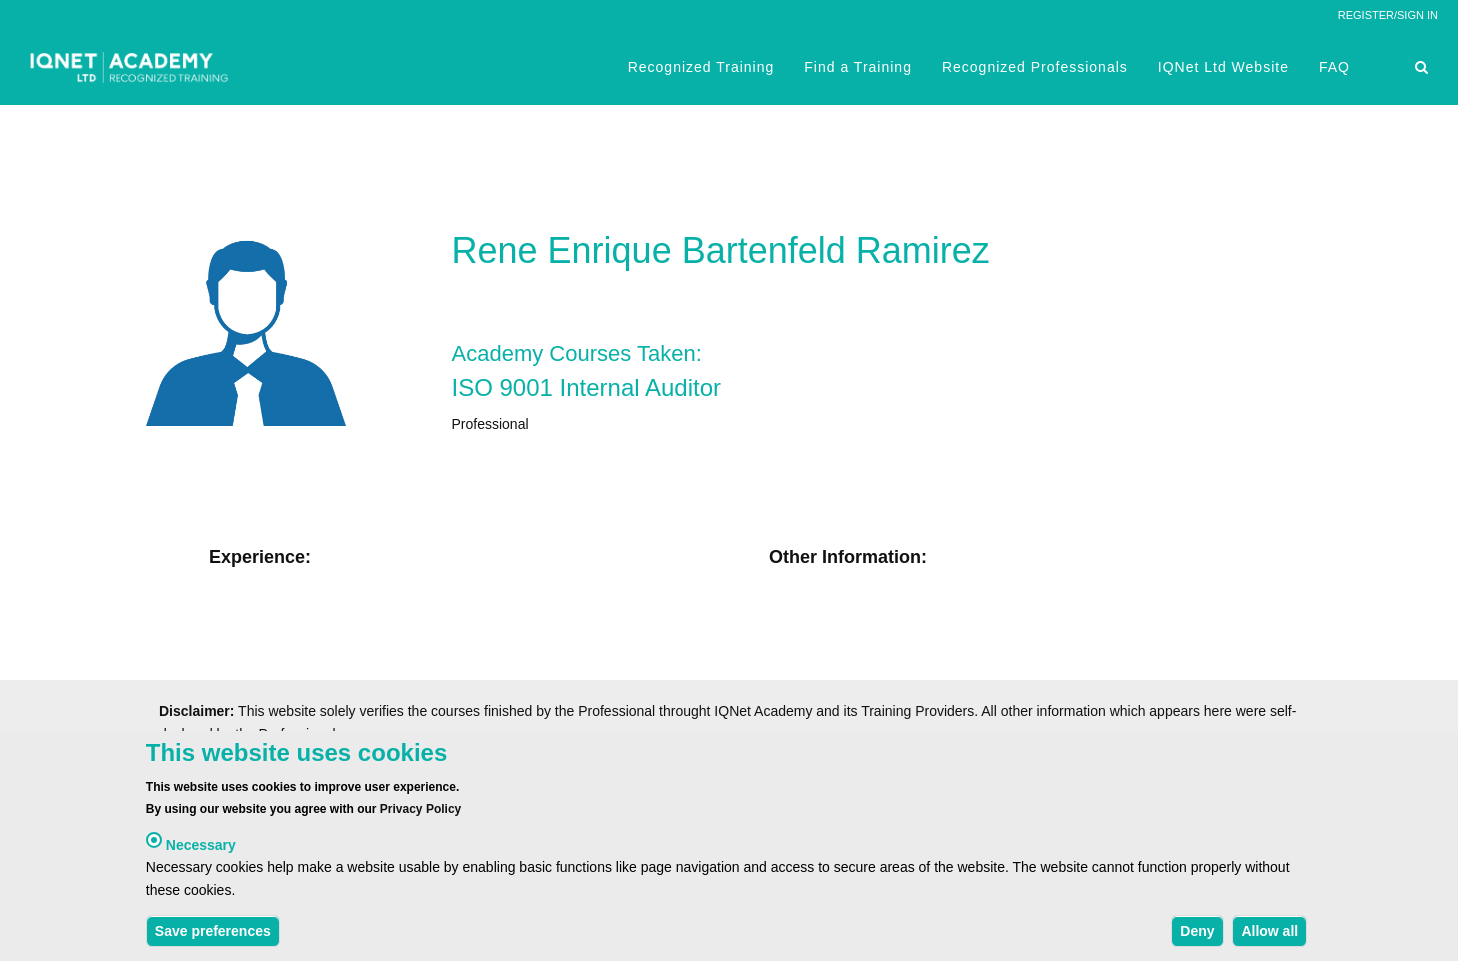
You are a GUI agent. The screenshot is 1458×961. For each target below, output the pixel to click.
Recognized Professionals (1035, 67)
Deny (1197, 935)
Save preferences (213, 935)
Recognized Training (701, 67)
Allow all (1269, 935)
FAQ (1334, 67)
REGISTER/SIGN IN (1388, 15)
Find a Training (858, 67)
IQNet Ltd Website (1223, 67)
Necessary (201, 849)
